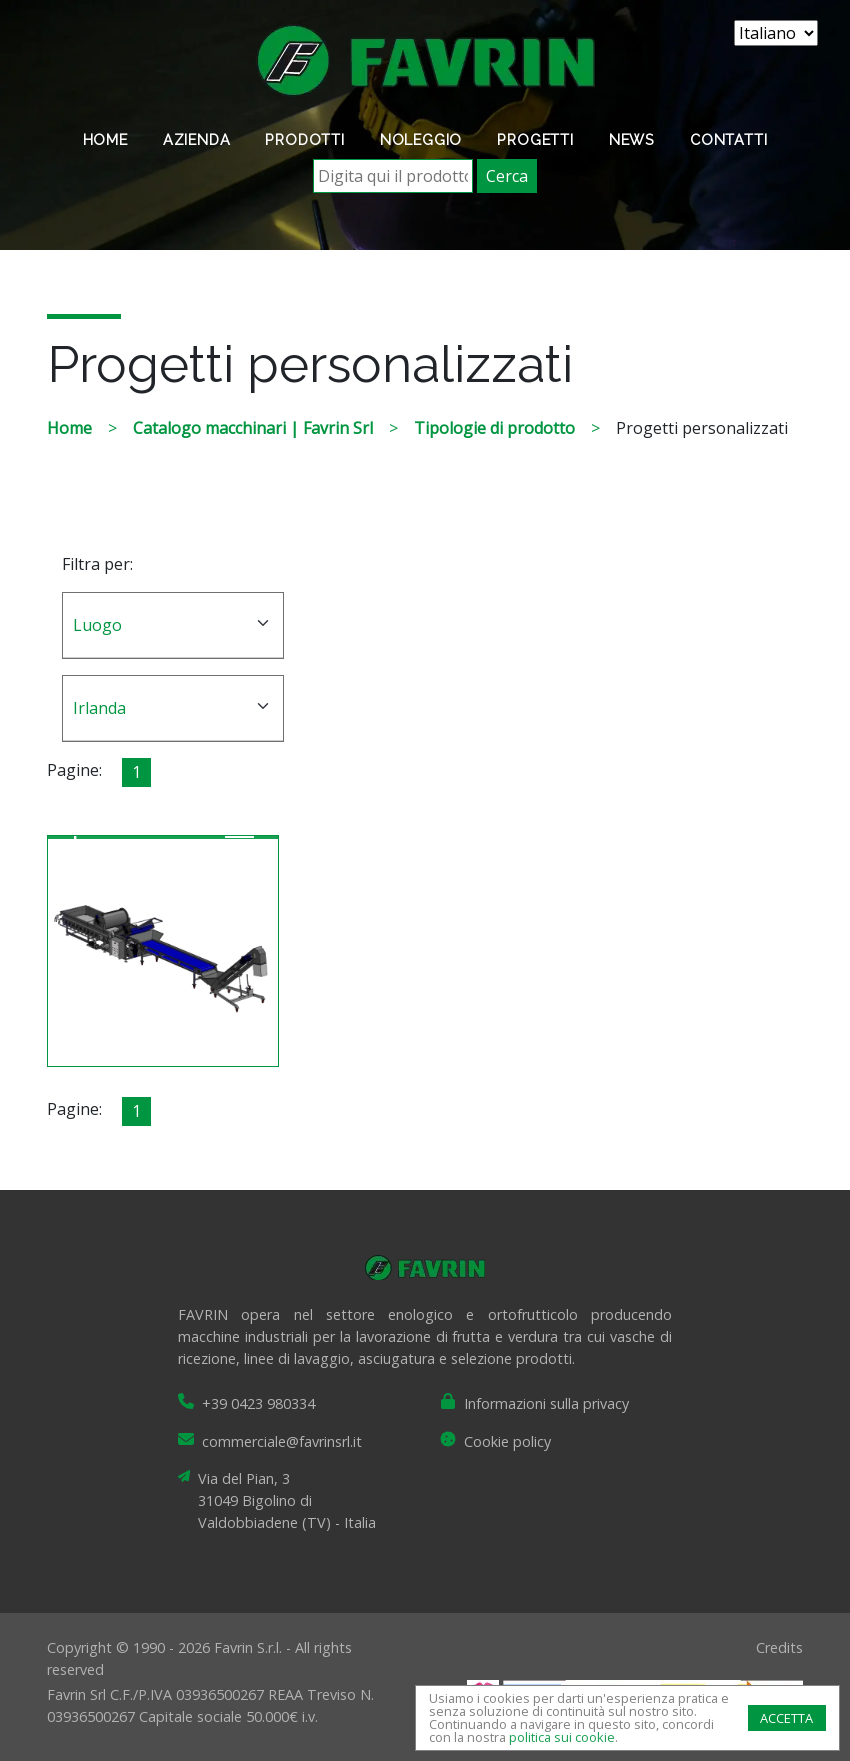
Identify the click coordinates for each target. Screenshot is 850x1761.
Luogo (97, 625)
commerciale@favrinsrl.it (282, 1441)
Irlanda (99, 708)
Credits (779, 1647)
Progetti (535, 139)
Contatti (728, 139)
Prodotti (304, 139)
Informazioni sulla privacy (546, 1403)
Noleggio (421, 139)
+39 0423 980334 (258, 1403)
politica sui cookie (562, 1737)
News (632, 139)
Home (105, 139)
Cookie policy (507, 1441)
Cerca (507, 176)
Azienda (197, 139)
